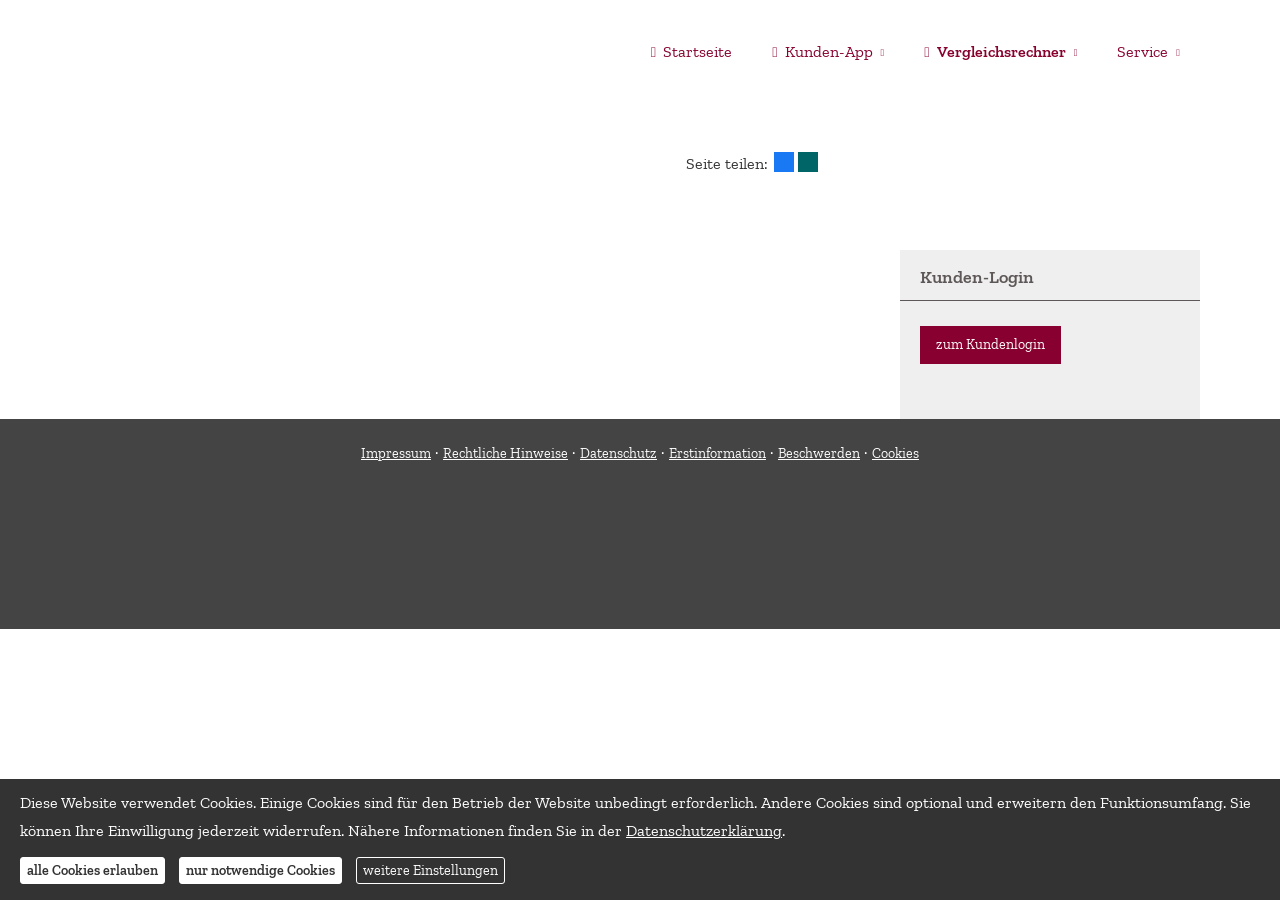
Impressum (396, 453)
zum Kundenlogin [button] (990, 344)
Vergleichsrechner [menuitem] (994, 51)
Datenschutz (618, 453)
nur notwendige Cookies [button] (260, 870)
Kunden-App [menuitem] (822, 51)
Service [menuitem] (1142, 51)
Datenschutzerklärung (704, 830)
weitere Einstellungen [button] (430, 870)
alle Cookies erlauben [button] (92, 870)
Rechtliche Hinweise (505, 453)
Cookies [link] (895, 453)
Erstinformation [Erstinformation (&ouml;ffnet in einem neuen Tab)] (717, 453)
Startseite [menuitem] (691, 51)
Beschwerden (819, 453)
